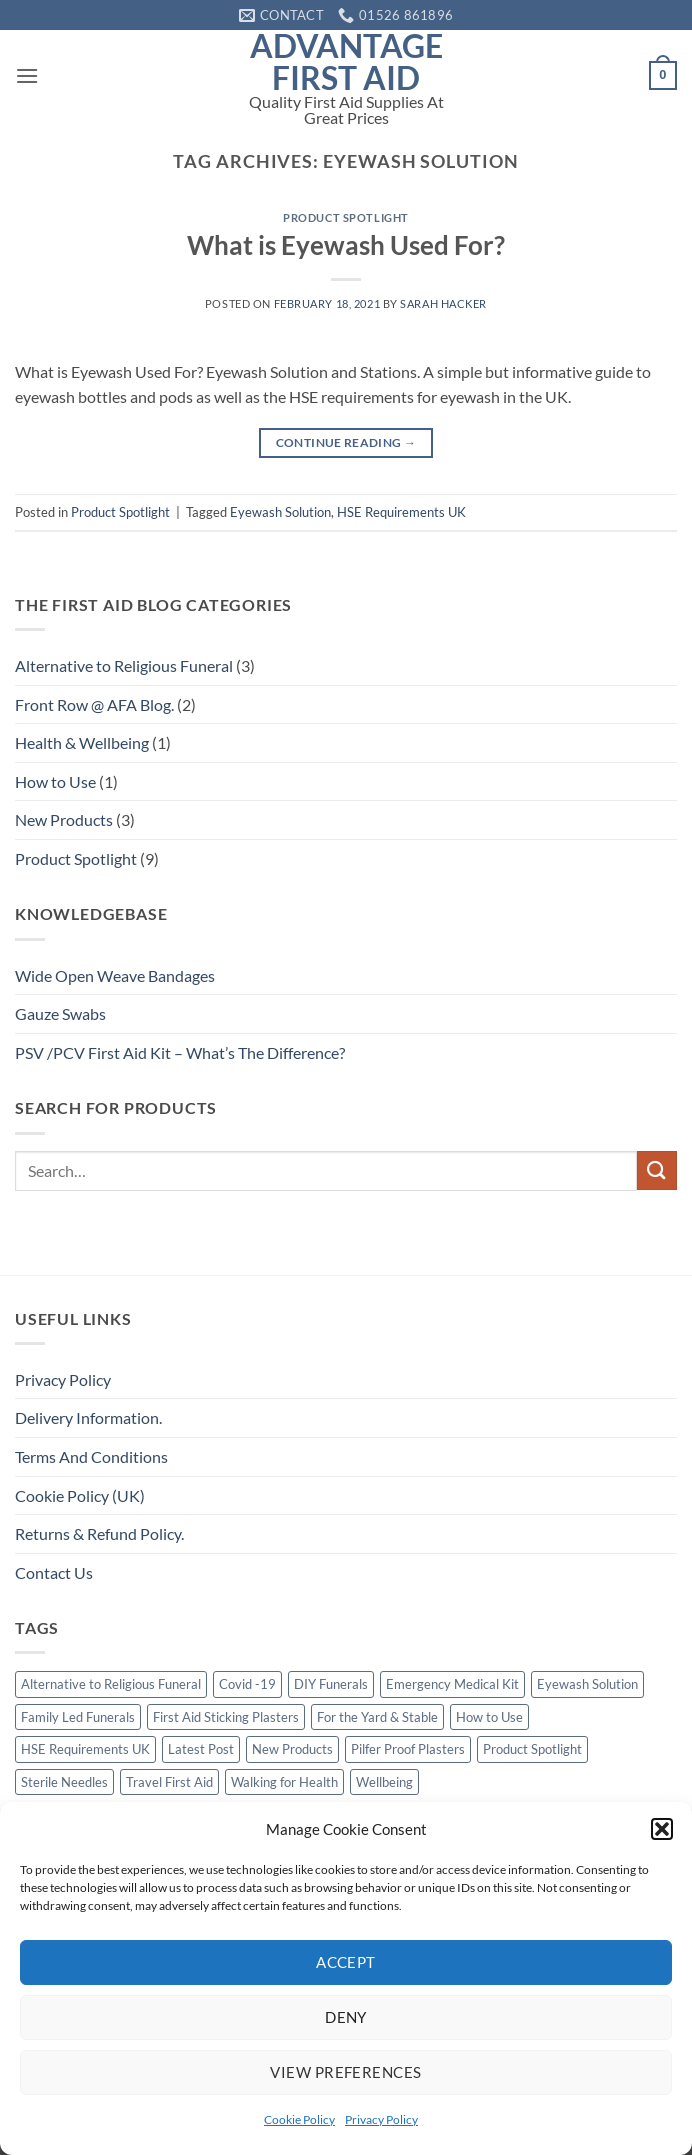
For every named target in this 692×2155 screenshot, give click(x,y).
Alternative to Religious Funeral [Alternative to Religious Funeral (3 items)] (111, 1684)
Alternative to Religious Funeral (124, 665)
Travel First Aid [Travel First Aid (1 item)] (169, 1782)
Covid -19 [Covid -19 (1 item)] (247, 1684)
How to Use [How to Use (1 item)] (489, 1717)
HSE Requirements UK (401, 512)
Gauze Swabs (60, 1013)
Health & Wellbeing (82, 742)
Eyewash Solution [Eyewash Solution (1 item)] (587, 1684)
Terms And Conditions (91, 1456)
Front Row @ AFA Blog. (94, 704)
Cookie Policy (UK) (80, 1495)
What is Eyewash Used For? (346, 245)
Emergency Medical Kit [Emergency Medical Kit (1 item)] (452, 1684)
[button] (662, 1829)
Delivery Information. (88, 1417)
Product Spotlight (346, 217)
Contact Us (54, 1572)
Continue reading (346, 442)
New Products (64, 819)
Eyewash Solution (280, 512)
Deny (346, 2017)
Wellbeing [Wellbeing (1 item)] (384, 1782)
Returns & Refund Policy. (99, 1533)
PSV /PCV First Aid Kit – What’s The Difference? (180, 1052)
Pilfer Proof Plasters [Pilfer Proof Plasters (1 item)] (408, 1749)
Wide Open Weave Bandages (115, 975)
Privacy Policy (381, 2119)
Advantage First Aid (346, 62)
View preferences (345, 2072)
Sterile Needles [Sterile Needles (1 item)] (64, 1782)
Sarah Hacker (443, 303)
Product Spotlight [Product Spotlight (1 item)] (532, 1749)
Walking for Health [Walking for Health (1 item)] (284, 1782)
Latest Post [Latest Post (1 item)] (201, 1749)
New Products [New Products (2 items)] (292, 1749)
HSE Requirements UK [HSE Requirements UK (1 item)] (85, 1749)
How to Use (55, 781)
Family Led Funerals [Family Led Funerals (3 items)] (78, 1717)
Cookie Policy (299, 2119)
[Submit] (657, 1170)
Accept (346, 1962)
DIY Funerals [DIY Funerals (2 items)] (331, 1684)
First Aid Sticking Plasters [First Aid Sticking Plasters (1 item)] (226, 1717)
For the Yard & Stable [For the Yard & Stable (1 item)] (377, 1717)
